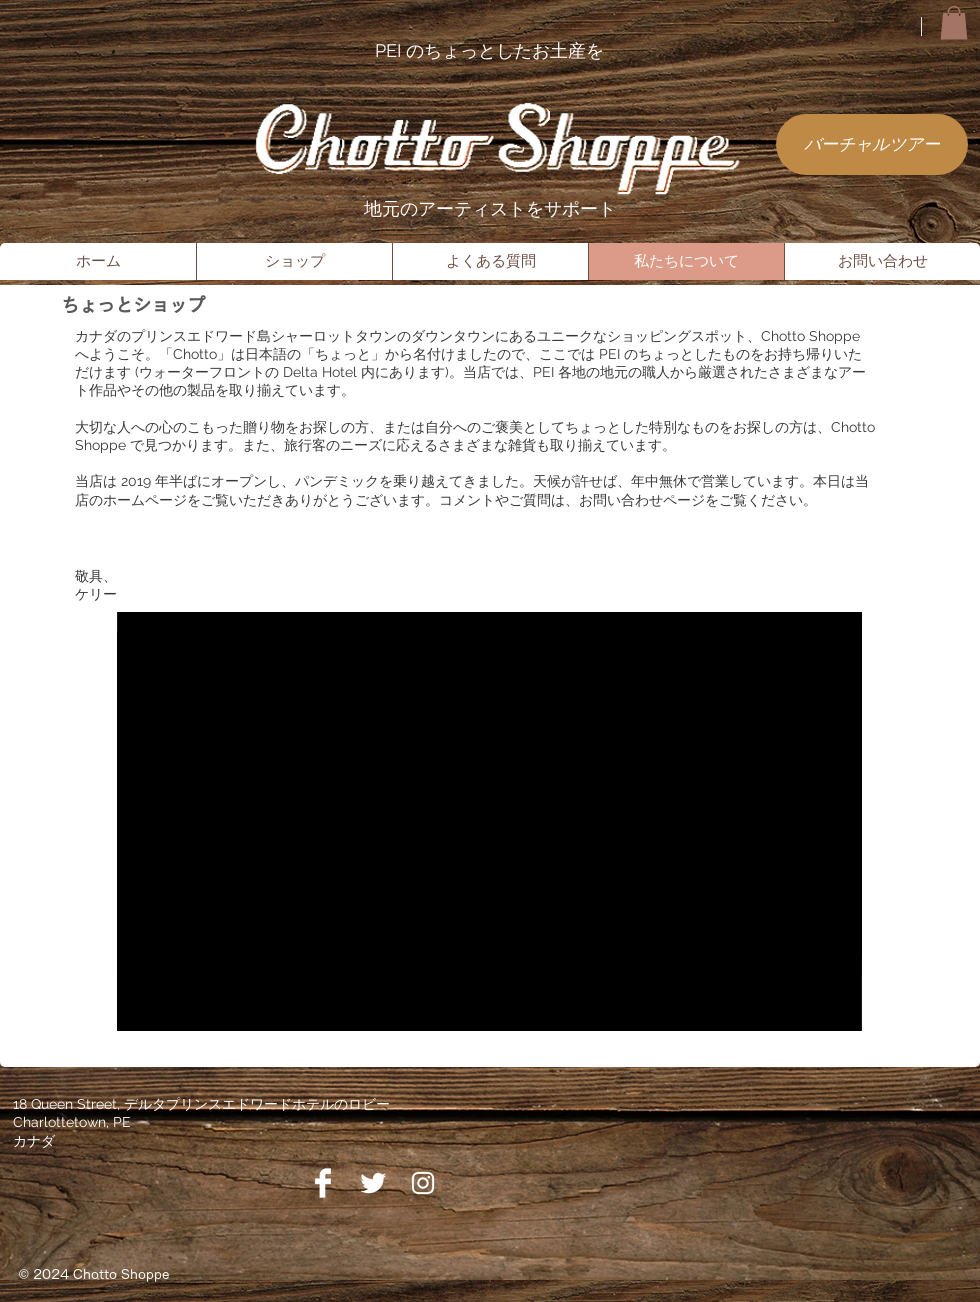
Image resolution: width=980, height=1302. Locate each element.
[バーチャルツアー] (872, 144)
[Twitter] (373, 1183)
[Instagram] (423, 1183)
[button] (954, 22)
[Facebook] (323, 1183)
